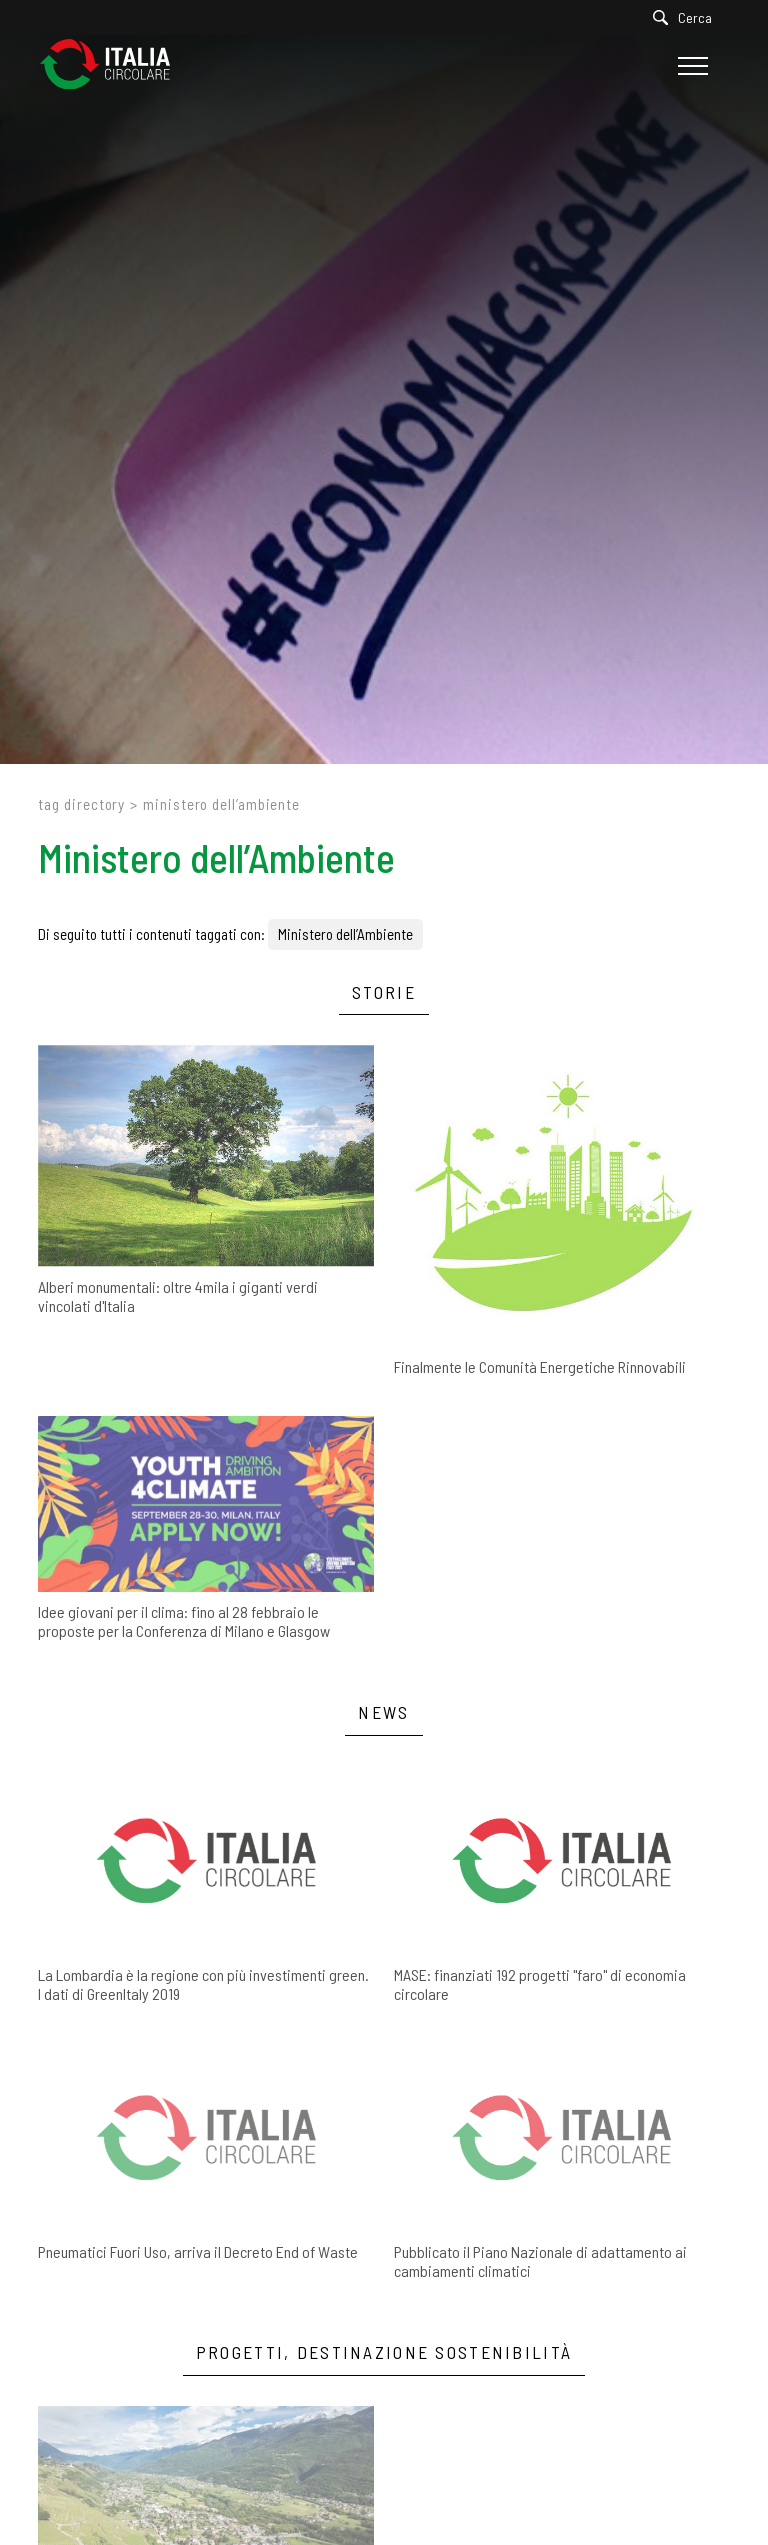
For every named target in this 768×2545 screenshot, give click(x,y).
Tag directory (81, 804)
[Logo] (115, 65)
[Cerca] (687, 17)
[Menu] (690, 66)
